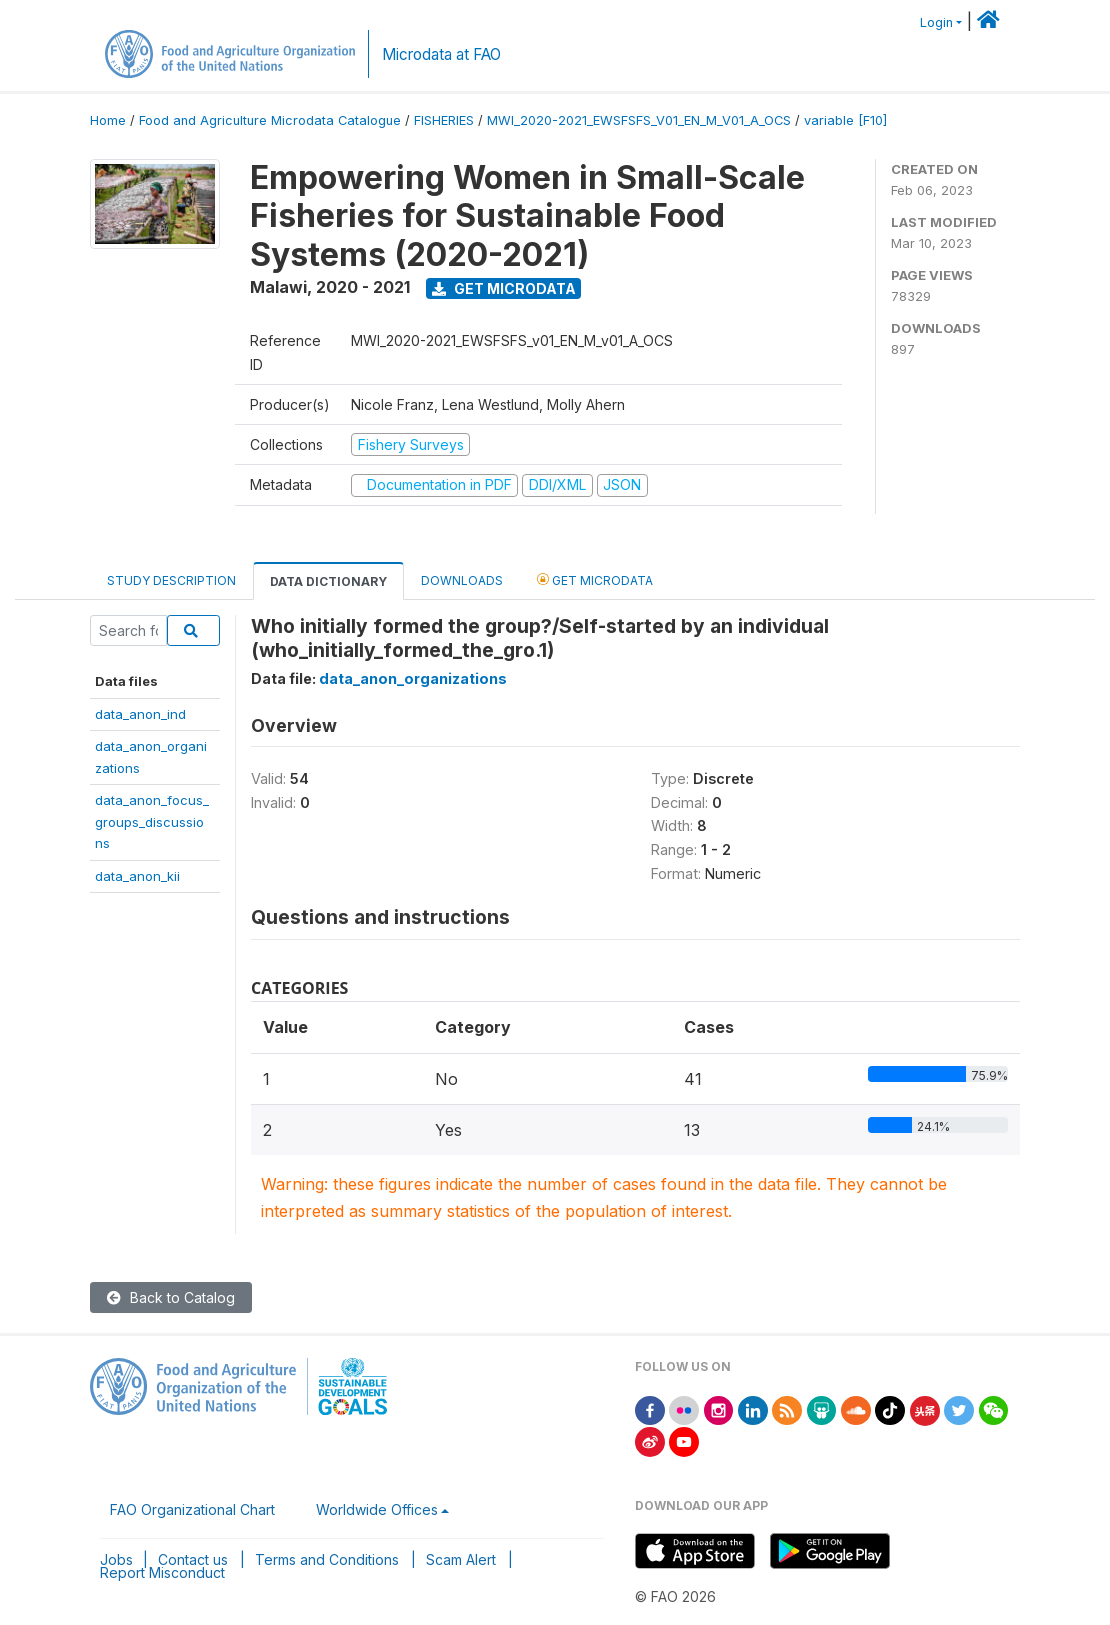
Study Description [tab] (171, 580)
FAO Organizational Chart (192, 1509)
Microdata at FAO (441, 54)
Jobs (116, 1559)
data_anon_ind (140, 714)
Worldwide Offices (377, 1509)
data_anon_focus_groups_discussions (152, 821)
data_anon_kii (137, 876)
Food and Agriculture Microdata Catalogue (270, 120)
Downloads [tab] (462, 580)
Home (108, 120)
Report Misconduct (162, 1572)
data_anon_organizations (413, 678)
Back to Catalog (171, 1297)
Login (936, 22)
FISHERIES (444, 120)
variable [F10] (845, 120)
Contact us (193, 1559)
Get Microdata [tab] (595, 579)
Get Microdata (504, 288)
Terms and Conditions (327, 1559)
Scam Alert (461, 1559)
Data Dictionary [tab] (328, 581)
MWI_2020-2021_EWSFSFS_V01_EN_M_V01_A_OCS (639, 120)
